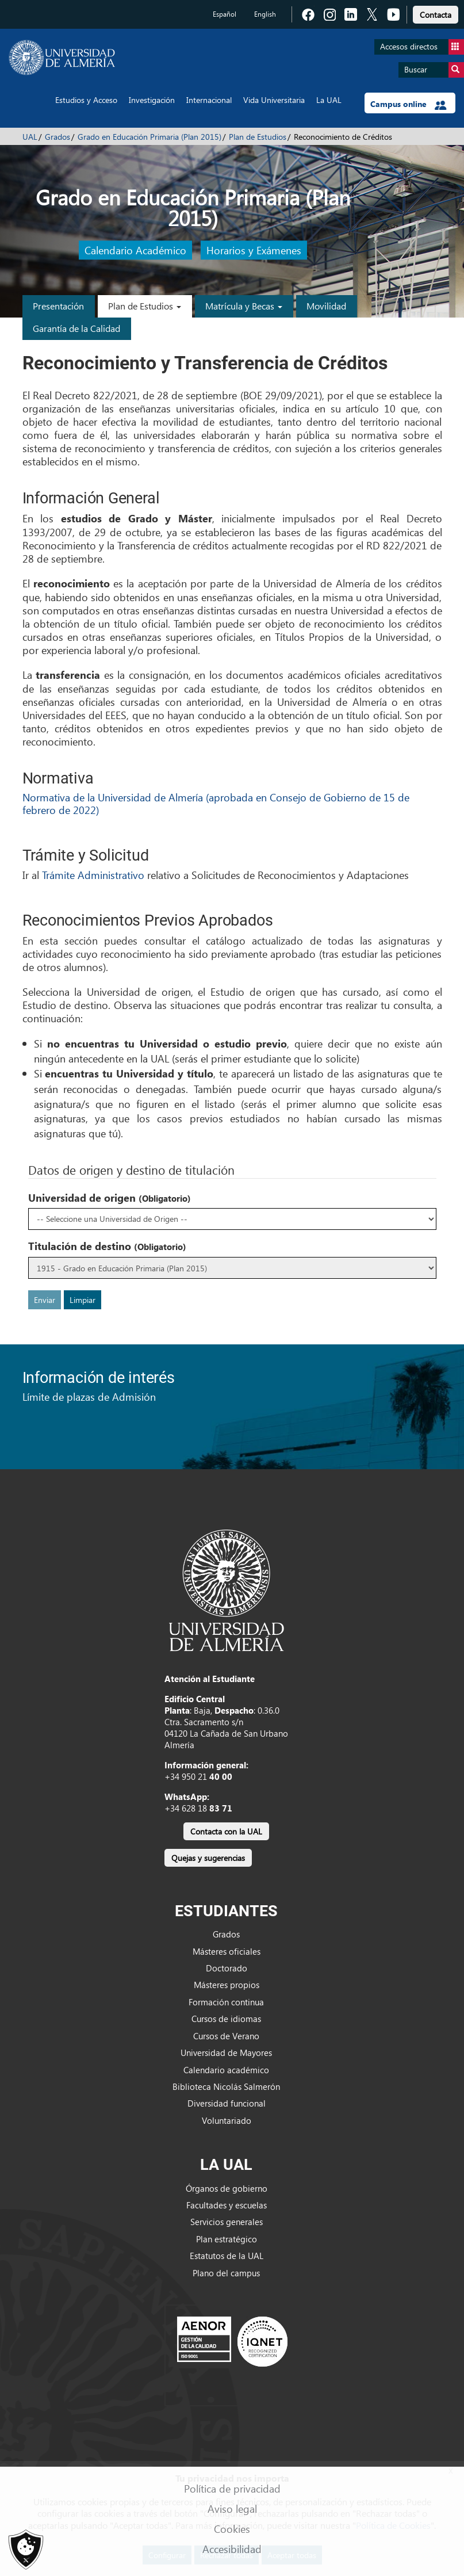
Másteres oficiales (226, 1951)
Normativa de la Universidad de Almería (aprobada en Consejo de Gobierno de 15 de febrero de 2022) (215, 803)
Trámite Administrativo (93, 874)
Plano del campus (226, 2273)
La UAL (329, 99)
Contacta (435, 14)
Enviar (44, 1299)
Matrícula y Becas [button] (243, 306)
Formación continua (226, 2002)
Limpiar (82, 1299)
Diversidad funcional (226, 2103)
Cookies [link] (232, 2528)
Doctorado (226, 1968)
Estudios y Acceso (86, 99)
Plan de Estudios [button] (144, 306)
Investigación (152, 99)
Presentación (58, 306)
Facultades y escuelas (226, 2205)
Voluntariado (226, 2120)
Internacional (209, 99)
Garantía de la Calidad (76, 328)
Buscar (434, 70)
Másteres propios (226, 1984)
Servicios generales (226, 2221)
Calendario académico (226, 2070)
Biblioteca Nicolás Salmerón (226, 2086)
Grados (57, 136)
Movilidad (326, 306)
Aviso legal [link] (232, 2508)
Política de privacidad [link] (232, 2488)
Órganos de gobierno (226, 2188)
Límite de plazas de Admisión (89, 1396)
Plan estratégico (226, 2239)
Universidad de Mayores (226, 2052)
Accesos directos (422, 47)
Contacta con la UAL (226, 1831)
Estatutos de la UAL (226, 2255)
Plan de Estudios (257, 136)
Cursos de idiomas (226, 2018)
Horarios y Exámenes (253, 250)
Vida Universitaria (274, 99)
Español (224, 14)
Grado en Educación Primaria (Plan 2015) (149, 136)
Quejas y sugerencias (208, 1857)
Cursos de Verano (226, 2036)
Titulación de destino (107, 1246)
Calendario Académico (135, 250)
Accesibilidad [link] (232, 2548)
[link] (435, 13)
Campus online (408, 104)
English (265, 14)
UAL (29, 136)
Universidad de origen (109, 1198)
